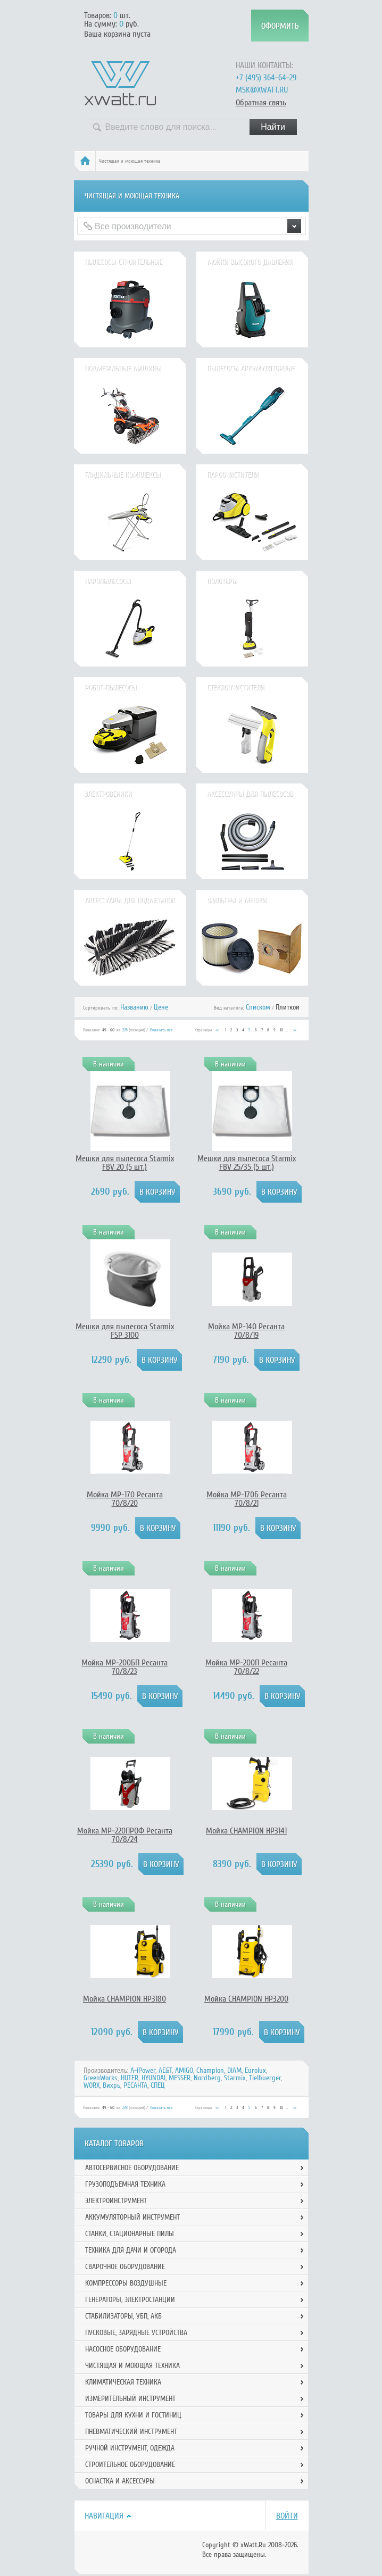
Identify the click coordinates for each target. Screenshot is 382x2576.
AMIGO (184, 2070)
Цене (161, 1007)
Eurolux (255, 2070)
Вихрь (111, 2085)
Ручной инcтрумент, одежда (130, 2448)
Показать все (161, 1030)
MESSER (179, 2077)
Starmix (235, 2077)
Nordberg (207, 2077)
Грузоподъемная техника (125, 2184)
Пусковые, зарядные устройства (136, 2332)
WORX (91, 2085)
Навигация (104, 2516)
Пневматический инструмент (131, 2431)
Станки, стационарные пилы (129, 2233)
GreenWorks (101, 2077)
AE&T (165, 2070)
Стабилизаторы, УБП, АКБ (123, 2316)
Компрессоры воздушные (126, 2283)
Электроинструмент (116, 2200)
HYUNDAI (153, 2077)
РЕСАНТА (135, 2085)
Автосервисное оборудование (132, 2167)
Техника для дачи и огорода (130, 2250)
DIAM (234, 2070)
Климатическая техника (123, 2382)
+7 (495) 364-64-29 (266, 77)
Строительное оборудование (130, 2464)
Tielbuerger (265, 2077)
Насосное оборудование (123, 2349)
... (287, 1030)
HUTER (129, 2077)
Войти (287, 2516)
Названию (134, 1007)
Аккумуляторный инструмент (132, 2217)
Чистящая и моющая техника (132, 2365)
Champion (210, 2070)
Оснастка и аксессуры (120, 2481)
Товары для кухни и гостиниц (133, 2415)
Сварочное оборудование (125, 2266)
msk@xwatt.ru (262, 90)
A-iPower (142, 2070)
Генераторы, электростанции (130, 2299)
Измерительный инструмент (130, 2398)
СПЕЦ (158, 2085)
